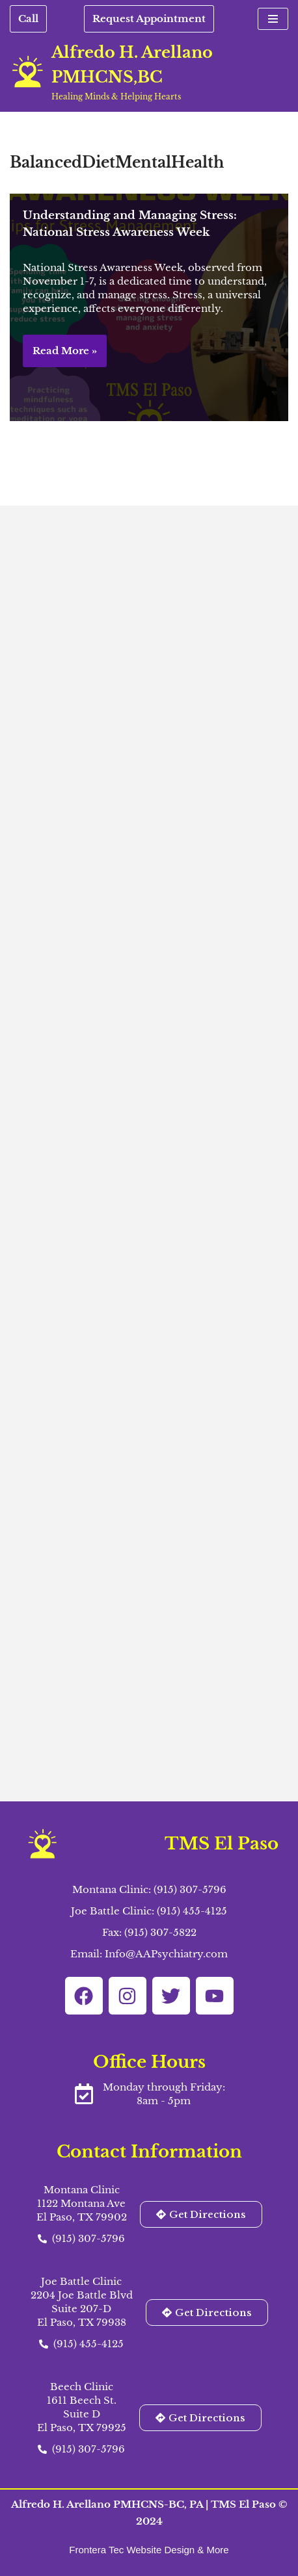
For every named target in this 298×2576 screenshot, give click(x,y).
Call (28, 18)
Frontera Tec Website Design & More (148, 2549)
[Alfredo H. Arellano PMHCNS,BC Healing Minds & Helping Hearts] (149, 71)
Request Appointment (149, 18)
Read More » (60, 354)
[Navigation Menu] (273, 19)
